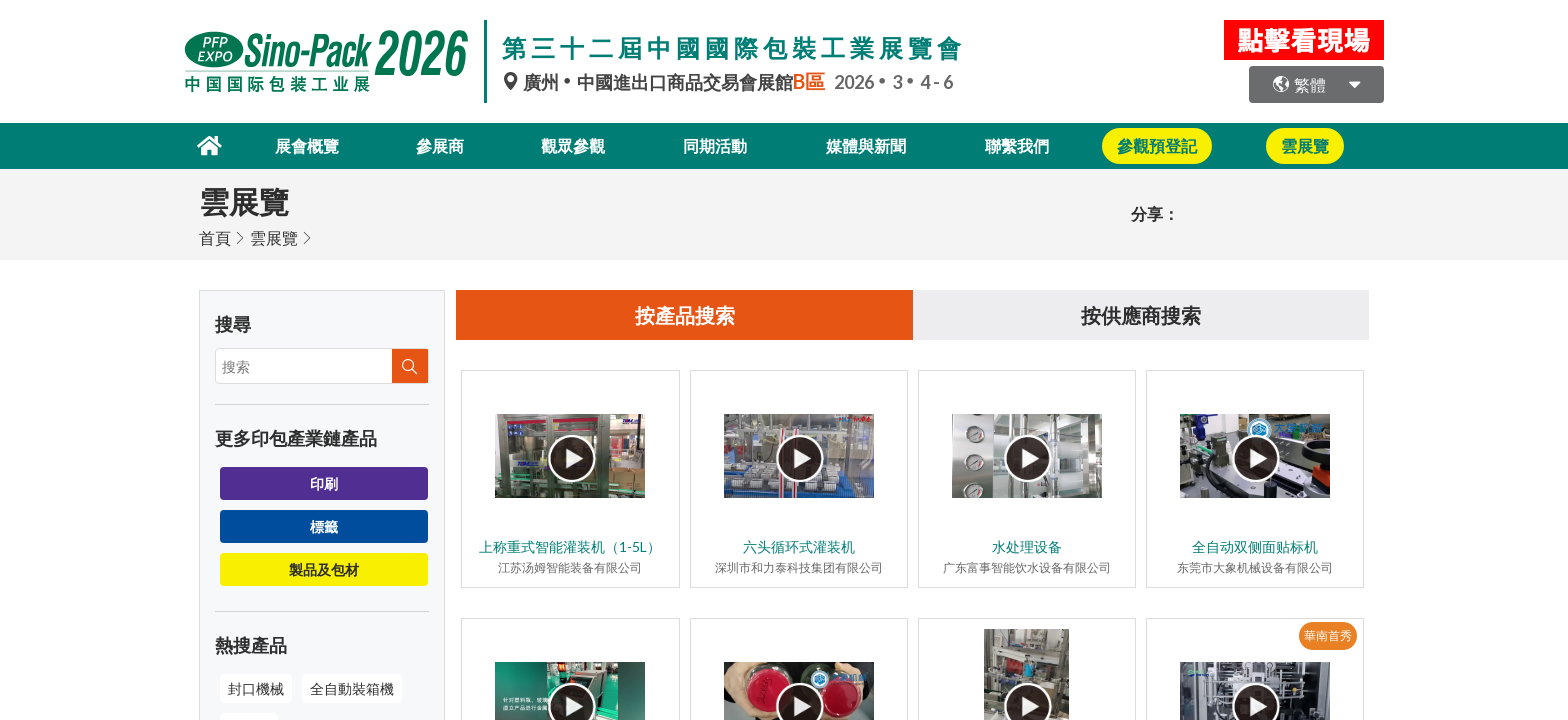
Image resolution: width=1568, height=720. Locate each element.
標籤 (324, 526)
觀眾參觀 (573, 145)
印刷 (324, 483)
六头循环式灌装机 (799, 546)
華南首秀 (1328, 635)
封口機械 (256, 688)
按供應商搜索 (1141, 315)
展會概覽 (307, 145)
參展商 (440, 145)
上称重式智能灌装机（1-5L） (570, 546)
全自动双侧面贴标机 (1255, 546)
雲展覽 (274, 237)
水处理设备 (1027, 546)
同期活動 (715, 145)
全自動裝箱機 (352, 688)
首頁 (215, 237)
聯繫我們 (1017, 145)
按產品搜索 (685, 315)
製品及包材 (324, 569)
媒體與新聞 (866, 145)
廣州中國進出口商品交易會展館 (668, 82)
